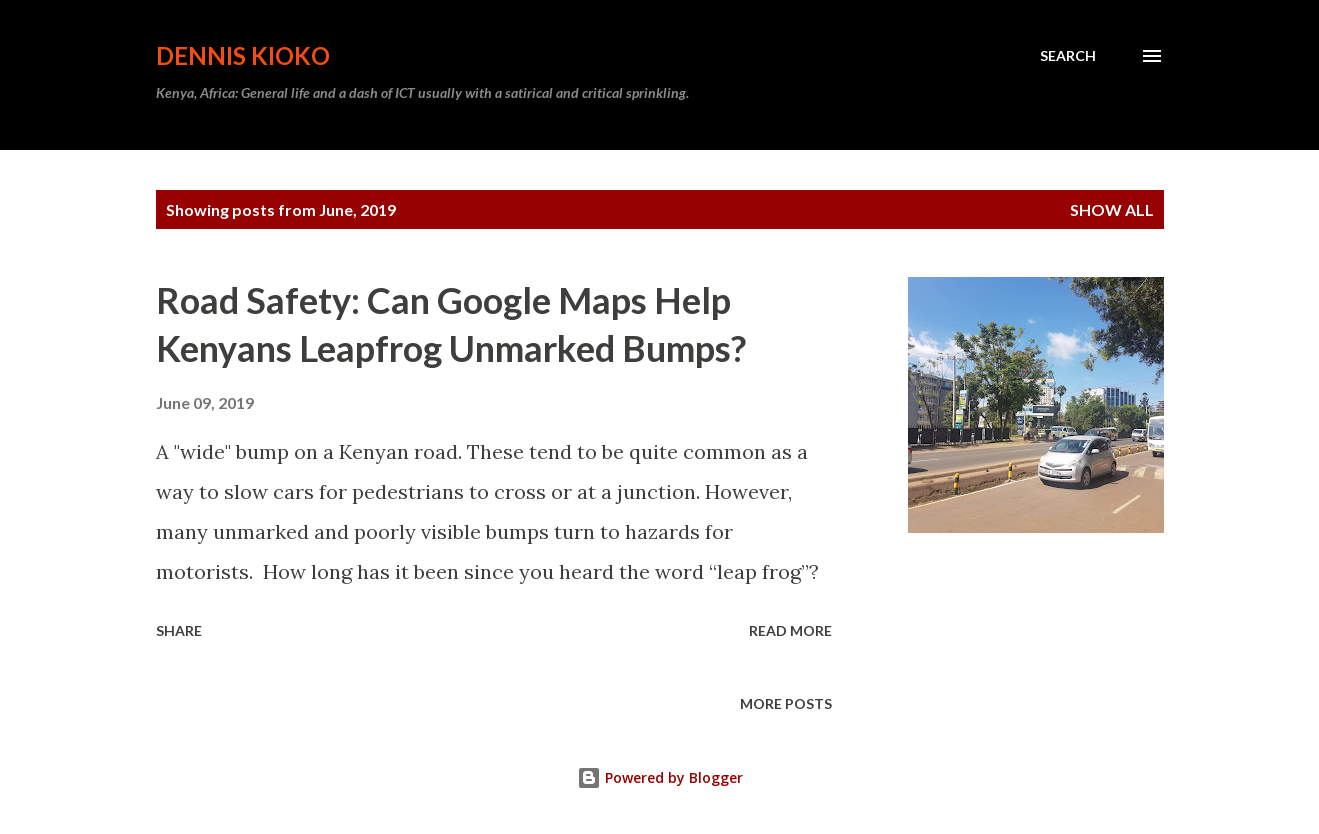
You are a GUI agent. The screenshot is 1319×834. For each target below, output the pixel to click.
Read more (790, 630)
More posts (786, 703)
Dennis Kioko (243, 55)
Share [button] (179, 630)
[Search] (1068, 56)
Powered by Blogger (660, 777)
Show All (1112, 209)
